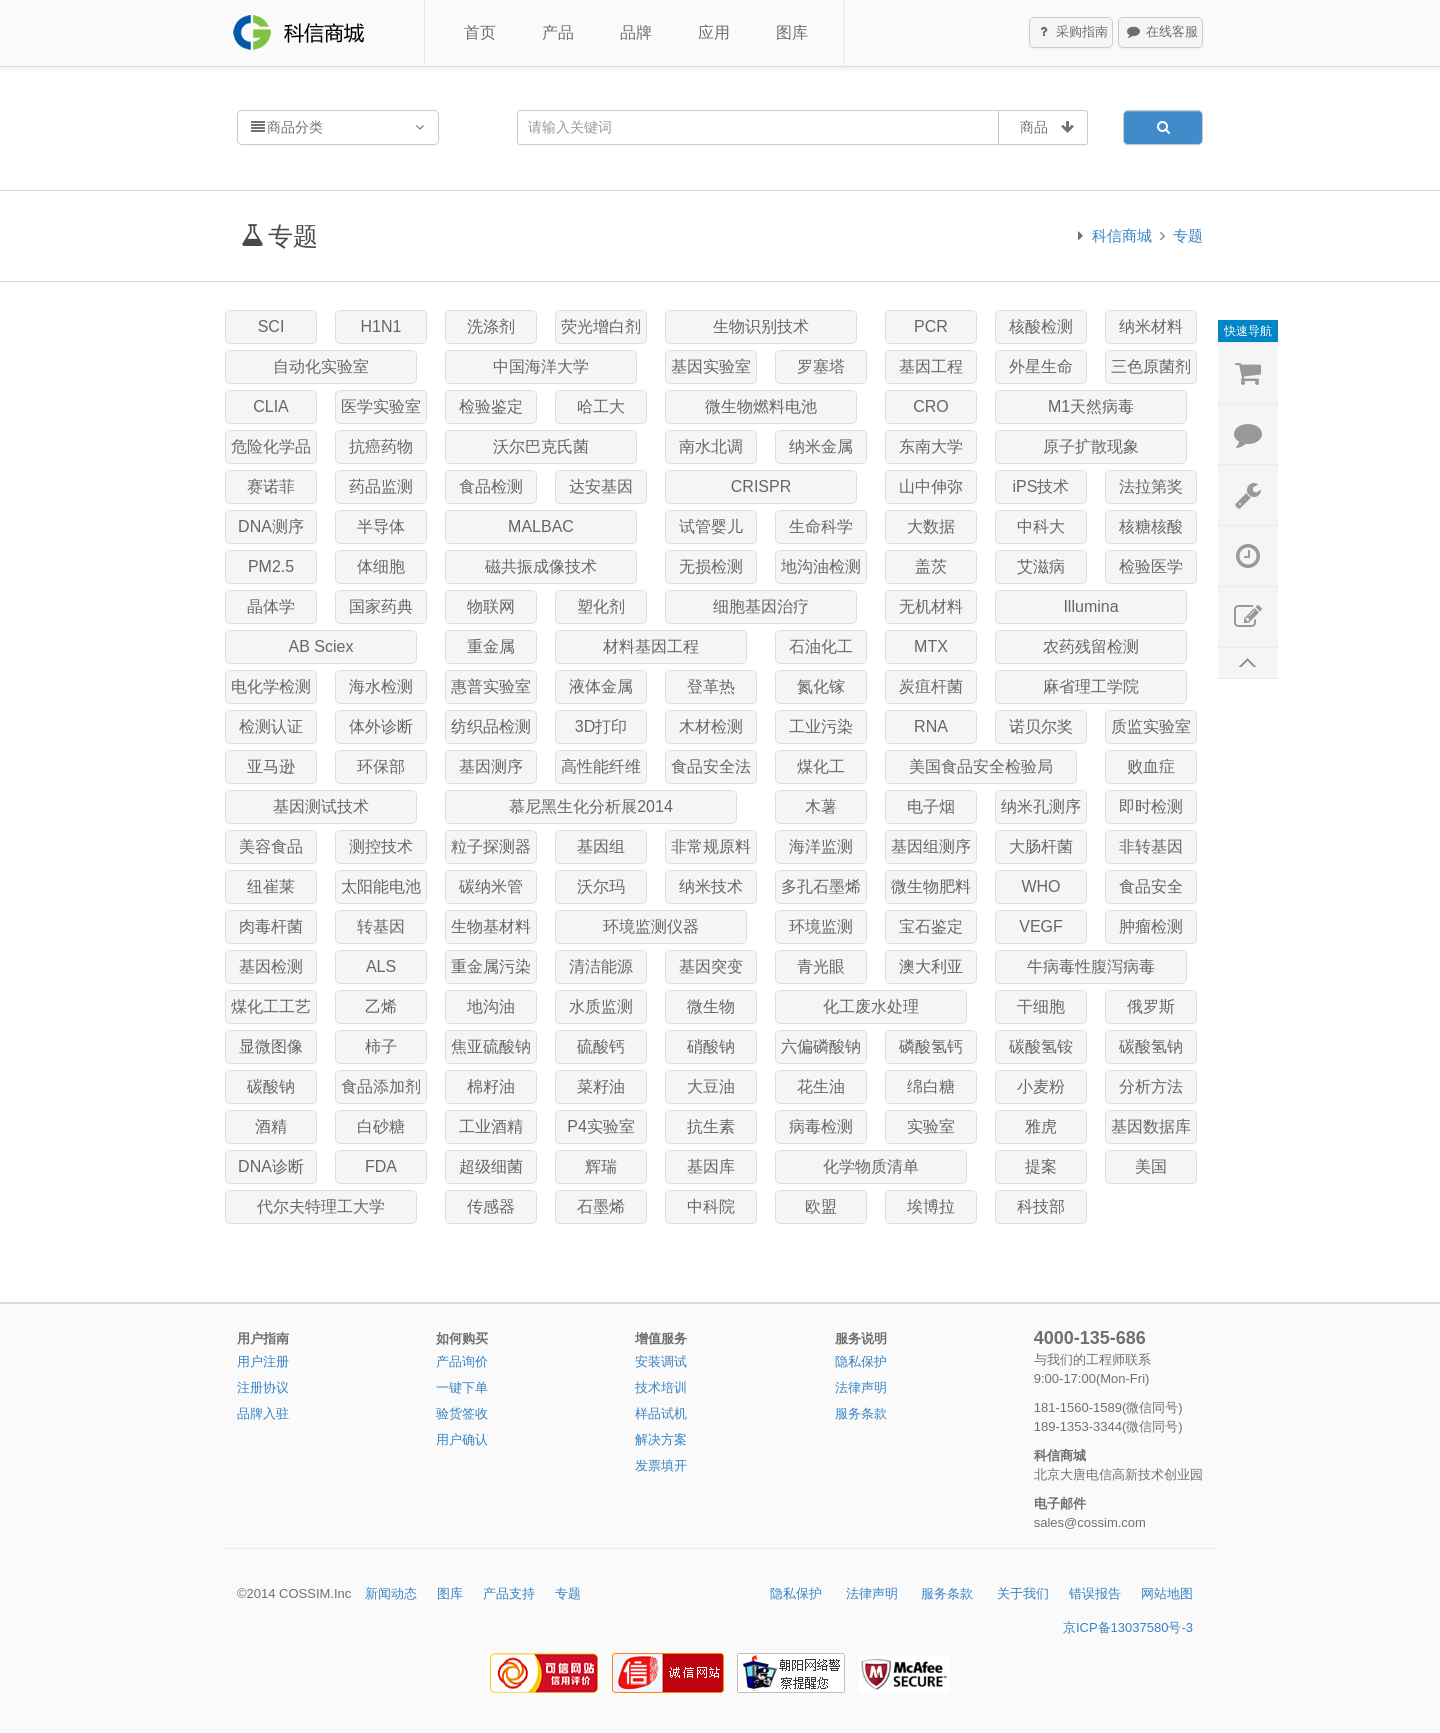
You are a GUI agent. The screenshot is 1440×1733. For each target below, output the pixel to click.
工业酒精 (491, 1126)
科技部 (1041, 1206)
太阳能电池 (381, 886)
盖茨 (931, 566)
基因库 (711, 1166)
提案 (1041, 1166)
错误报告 (1095, 1593)
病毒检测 (821, 1126)
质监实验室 (1151, 726)
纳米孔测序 (1041, 806)
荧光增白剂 (601, 326)
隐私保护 (861, 1361)
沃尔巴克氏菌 (541, 446)
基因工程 (931, 366)
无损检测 (711, 566)
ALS (381, 966)
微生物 (711, 1006)
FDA (381, 1166)
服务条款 (861, 1413)
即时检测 (1151, 806)
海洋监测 (821, 846)
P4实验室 (601, 1126)
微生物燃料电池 (761, 406)
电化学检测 (271, 686)
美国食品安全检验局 (981, 766)
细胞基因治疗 (761, 606)
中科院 (711, 1206)
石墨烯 (601, 1206)
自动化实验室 (321, 366)
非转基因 (1151, 846)
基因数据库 (1151, 1126)
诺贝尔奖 (1041, 726)
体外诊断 (381, 726)
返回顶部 (1248, 663)
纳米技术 (711, 886)
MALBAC (541, 526)
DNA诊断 (271, 1166)
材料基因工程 (651, 646)
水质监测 (601, 1006)
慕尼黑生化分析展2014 (591, 806)
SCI (271, 326)
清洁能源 (601, 966)
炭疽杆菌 (931, 686)
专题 (1188, 235)
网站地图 (1167, 1593)
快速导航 (1248, 331)
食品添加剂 (381, 1086)
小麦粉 (1041, 1086)
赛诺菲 (271, 486)
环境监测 (821, 926)
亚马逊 (271, 766)
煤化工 (821, 766)
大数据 (931, 526)
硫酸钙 (601, 1046)
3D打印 (601, 726)
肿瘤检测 (1151, 926)
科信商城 (1122, 235)
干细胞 (1041, 1006)
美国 (1151, 1166)
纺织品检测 (491, 726)
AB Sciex (321, 646)
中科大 (1041, 526)
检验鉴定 (491, 406)
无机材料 (931, 606)
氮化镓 (821, 686)
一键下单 (462, 1387)
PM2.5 (271, 566)
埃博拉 (931, 1206)
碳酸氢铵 (1041, 1046)
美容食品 (271, 846)
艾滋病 (1041, 566)
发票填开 (661, 1465)
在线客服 (1161, 33)
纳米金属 (821, 446)
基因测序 (491, 766)
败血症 (1151, 766)
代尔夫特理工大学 (321, 1206)
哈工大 (601, 406)
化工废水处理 (871, 1006)
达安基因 (601, 486)
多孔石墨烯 (821, 886)
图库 (792, 32)
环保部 (381, 766)
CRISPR (761, 486)
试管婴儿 (711, 526)
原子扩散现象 (1091, 446)
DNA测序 (271, 526)
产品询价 (462, 1361)
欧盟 (821, 1206)
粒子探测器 (491, 846)
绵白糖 (931, 1086)
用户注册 (263, 1361)
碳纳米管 (491, 886)
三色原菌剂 (1151, 366)
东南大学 (931, 446)
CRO (931, 406)
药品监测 (381, 486)
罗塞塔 (821, 366)
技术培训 (661, 1387)
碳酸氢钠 (1151, 1046)
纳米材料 (1151, 326)
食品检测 (491, 486)
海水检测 (381, 686)
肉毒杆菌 (271, 926)
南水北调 (711, 446)
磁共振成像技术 (541, 566)
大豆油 (711, 1086)
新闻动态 (391, 1593)
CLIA (271, 406)
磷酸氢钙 (931, 1046)
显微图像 (271, 1046)
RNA (931, 726)
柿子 (381, 1046)
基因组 (601, 846)
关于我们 (1023, 1593)
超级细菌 (491, 1166)
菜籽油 (601, 1086)
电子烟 (931, 806)
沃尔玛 (601, 886)
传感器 (491, 1206)
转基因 (381, 926)
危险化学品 (271, 446)
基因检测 (271, 966)
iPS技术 (1041, 486)
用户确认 (462, 1439)
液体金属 (601, 686)
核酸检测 (1041, 326)
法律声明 (861, 1387)
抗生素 (711, 1126)
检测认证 (271, 726)
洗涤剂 (491, 326)
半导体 (381, 526)
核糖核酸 (1151, 526)
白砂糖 (381, 1126)
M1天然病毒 (1091, 406)
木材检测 (711, 726)
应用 (714, 32)
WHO (1040, 886)
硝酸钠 (711, 1046)
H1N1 (381, 326)
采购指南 (1072, 33)
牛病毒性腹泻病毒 (1091, 966)
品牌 (636, 32)
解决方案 (661, 1439)
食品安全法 (711, 766)
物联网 (491, 606)
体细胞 (381, 566)
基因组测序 (931, 846)
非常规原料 (711, 846)
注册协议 (263, 1387)
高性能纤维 (601, 766)
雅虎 (1041, 1126)
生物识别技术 (761, 326)
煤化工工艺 (271, 1006)
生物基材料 (491, 926)
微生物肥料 (931, 886)
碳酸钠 (271, 1086)
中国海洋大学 (541, 366)
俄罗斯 (1151, 1006)
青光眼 (821, 966)
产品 (558, 32)
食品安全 (1151, 886)
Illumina (1090, 606)
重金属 (491, 646)
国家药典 (381, 606)
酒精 (271, 1126)
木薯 (821, 806)
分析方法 (1151, 1086)
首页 (480, 32)
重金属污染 (491, 966)
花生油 (821, 1086)
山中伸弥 (931, 486)
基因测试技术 (321, 806)
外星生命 (1041, 366)
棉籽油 (491, 1086)
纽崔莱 (271, 886)
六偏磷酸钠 (821, 1046)
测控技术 (381, 846)
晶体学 (271, 606)
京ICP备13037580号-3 (1128, 1627)
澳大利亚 (931, 966)
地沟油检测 (821, 566)
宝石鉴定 (931, 926)
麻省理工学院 (1091, 686)
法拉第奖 (1151, 486)
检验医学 (1151, 566)
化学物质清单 (871, 1166)
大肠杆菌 (1041, 846)
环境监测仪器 (651, 926)
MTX (931, 646)
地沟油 (491, 1006)
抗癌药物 (381, 446)
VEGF (1041, 926)
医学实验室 (381, 406)
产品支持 (509, 1593)
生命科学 (821, 526)
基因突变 (711, 966)
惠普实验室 (491, 686)
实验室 (931, 1126)
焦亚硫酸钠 (491, 1046)
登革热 (711, 686)
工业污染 (821, 726)
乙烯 (381, 1006)
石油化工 (821, 646)
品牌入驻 (263, 1413)
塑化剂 (601, 606)
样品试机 (661, 1413)
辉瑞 (601, 1166)
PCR (931, 326)
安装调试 (661, 1361)
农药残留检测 (1091, 646)
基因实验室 (711, 366)
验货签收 (462, 1413)
